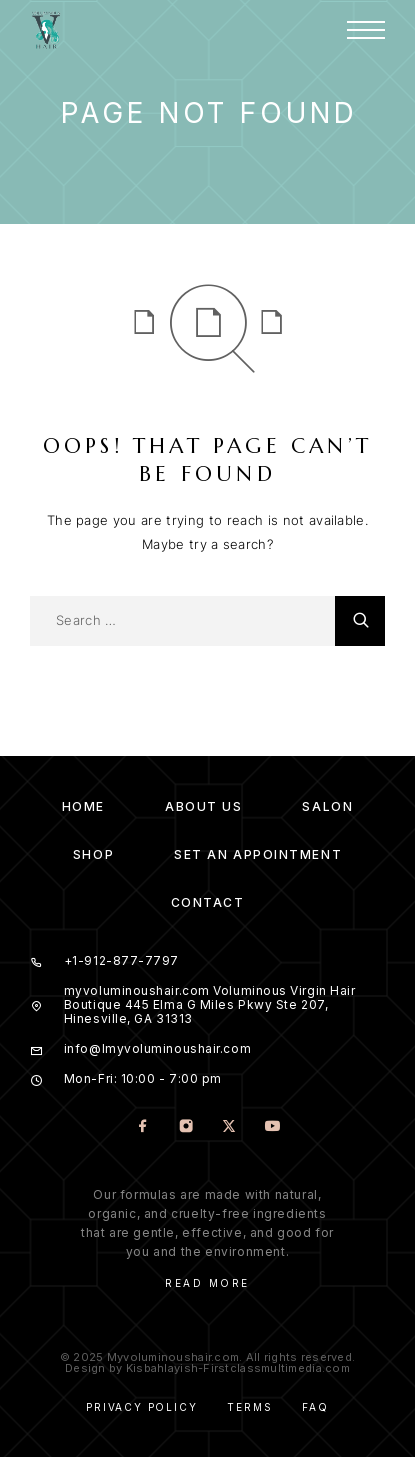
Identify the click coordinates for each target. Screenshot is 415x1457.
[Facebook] (143, 1127)
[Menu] (366, 30)
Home (83, 806)
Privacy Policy (141, 1407)
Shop (93, 854)
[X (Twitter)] (229, 1127)
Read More (207, 1283)
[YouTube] (272, 1127)
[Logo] (46, 30)
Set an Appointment (258, 854)
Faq (315, 1407)
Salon (327, 806)
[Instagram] (186, 1127)
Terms (249, 1407)
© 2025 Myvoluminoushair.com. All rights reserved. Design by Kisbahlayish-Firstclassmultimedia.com (207, 1362)
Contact (208, 902)
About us (203, 806)
